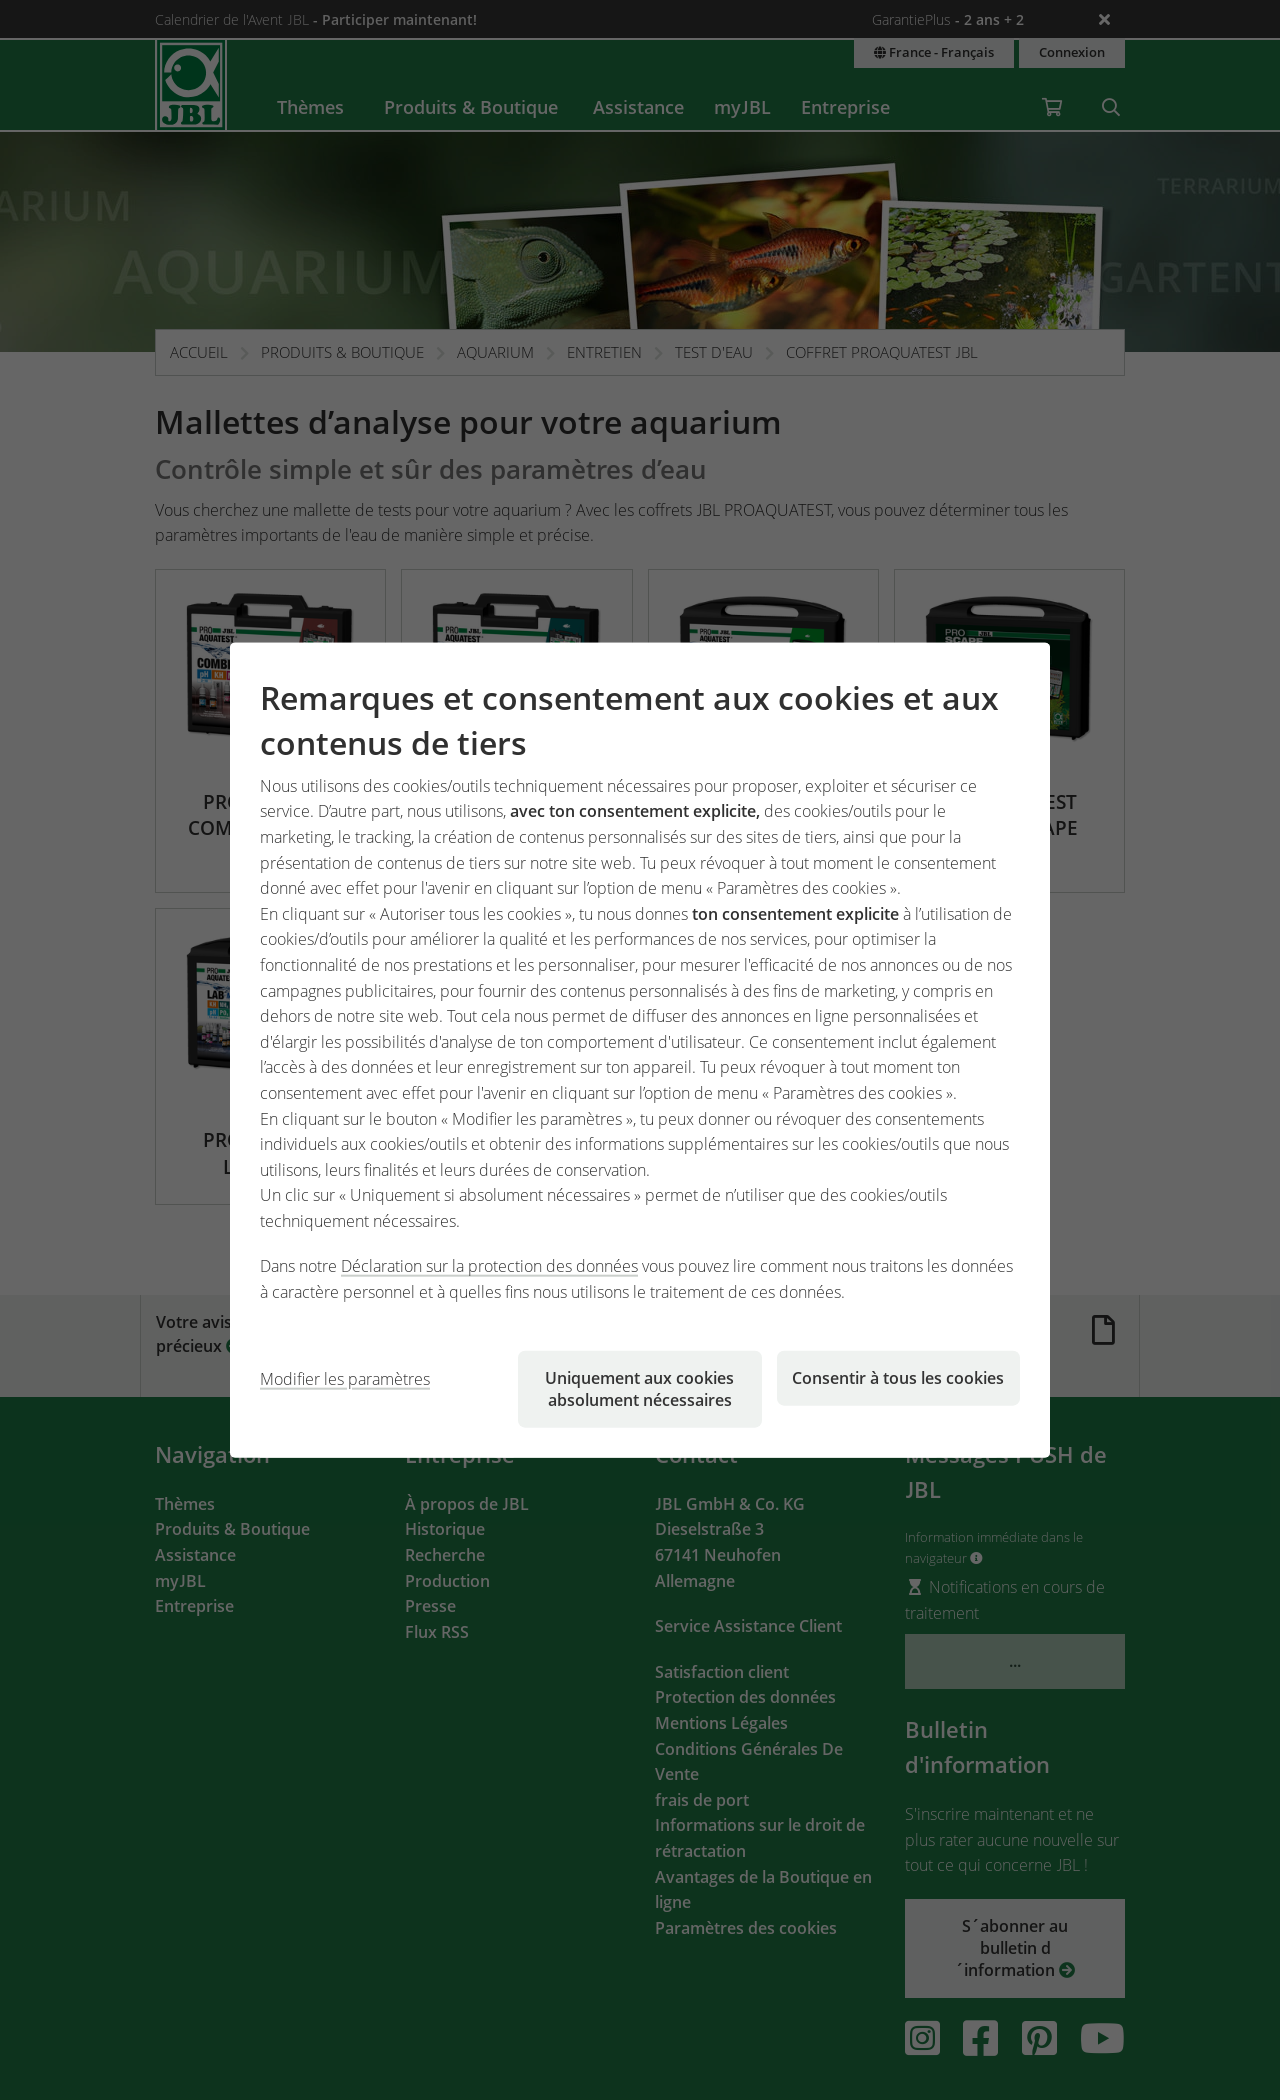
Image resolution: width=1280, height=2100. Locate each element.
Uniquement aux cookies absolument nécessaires (639, 1388)
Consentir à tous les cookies (898, 1377)
